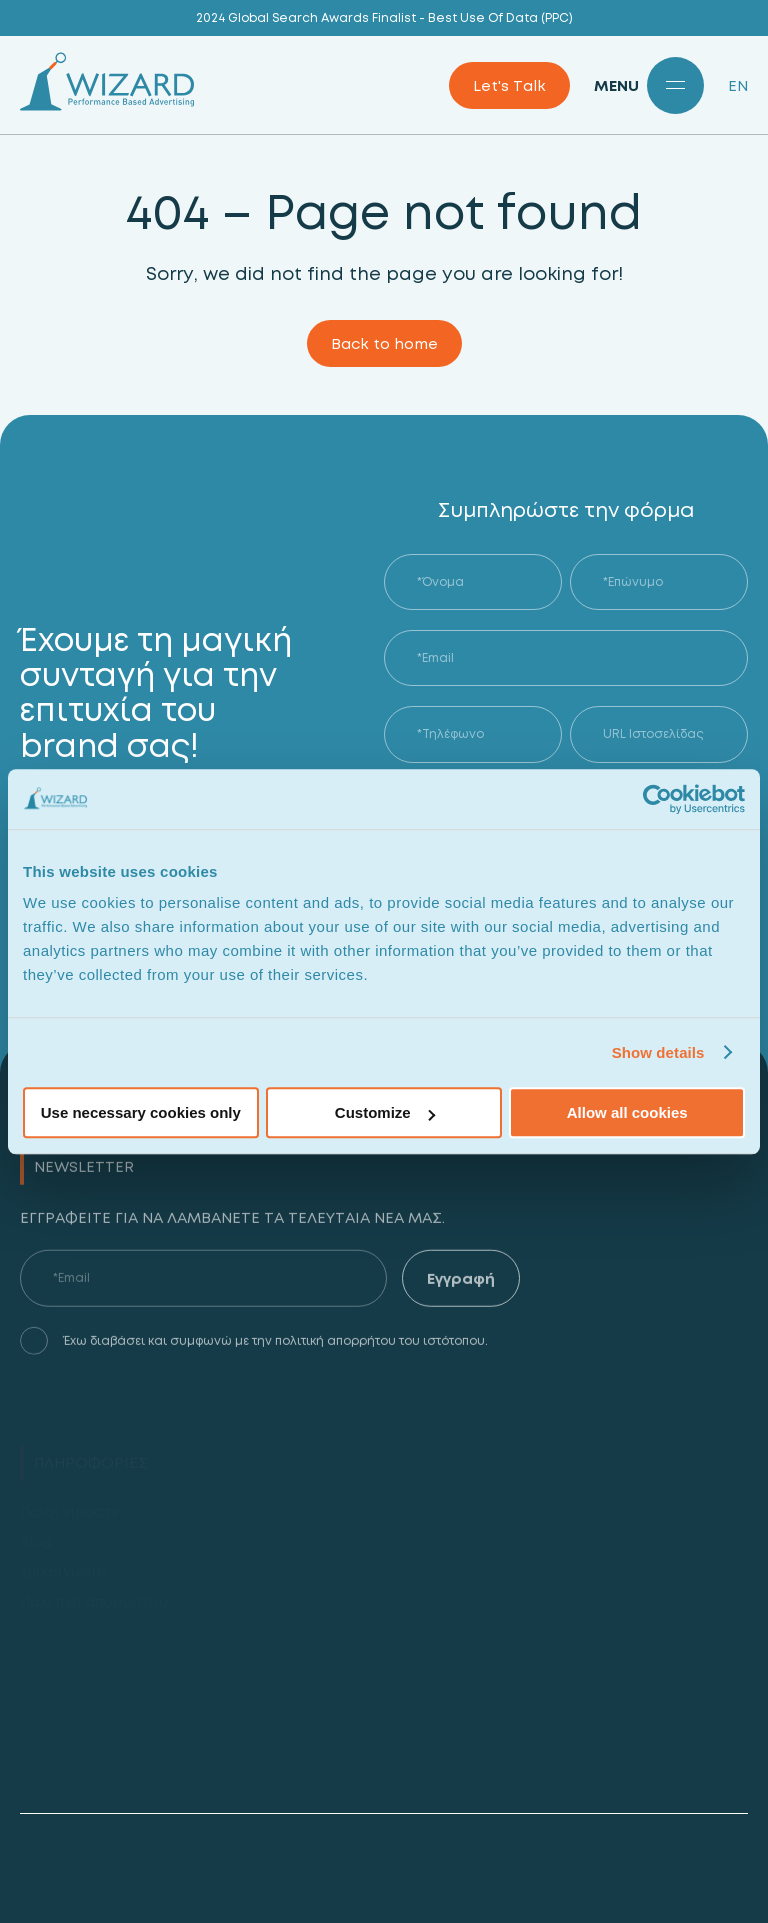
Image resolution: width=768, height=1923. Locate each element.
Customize (385, 1112)
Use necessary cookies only (141, 1112)
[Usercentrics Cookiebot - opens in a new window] (657, 799)
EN (738, 85)
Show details (658, 1052)
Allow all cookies (627, 1112)
